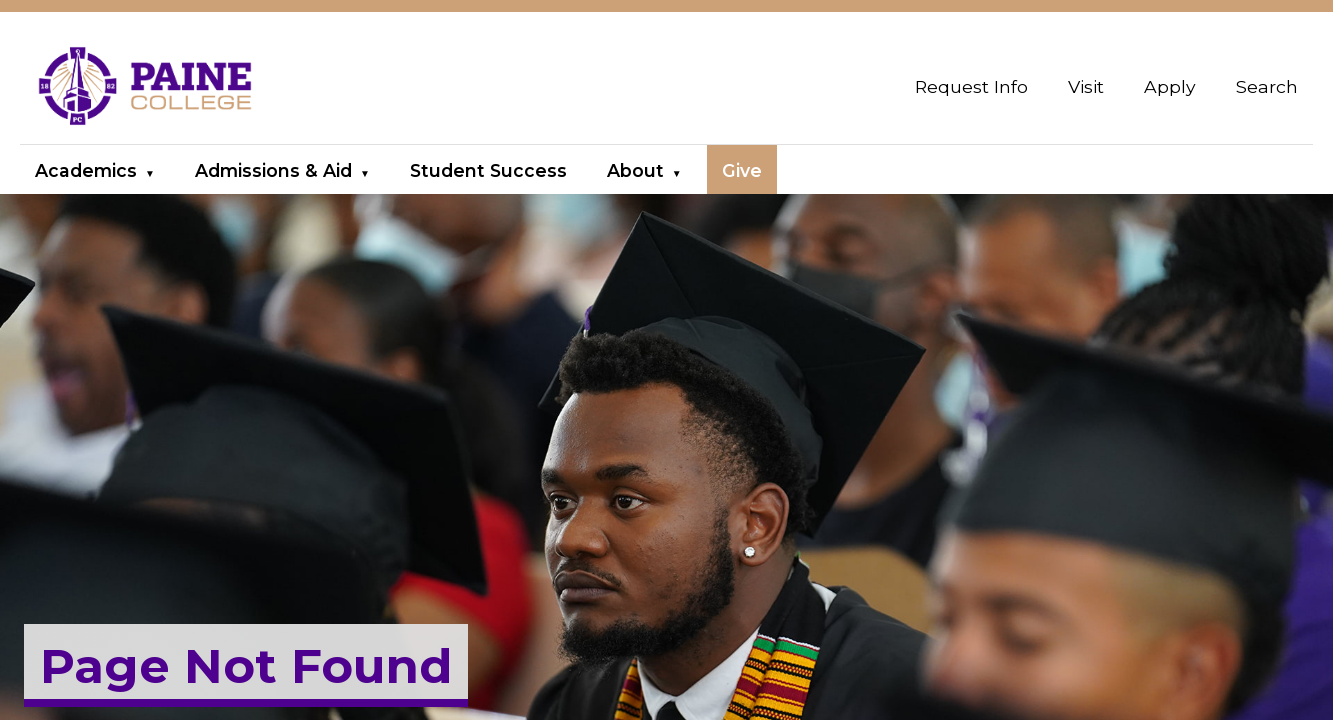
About (635, 170)
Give (742, 170)
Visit (1086, 86)
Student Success (488, 170)
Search (1267, 86)
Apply (1170, 86)
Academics (86, 170)
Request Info (971, 86)
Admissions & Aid (273, 170)
